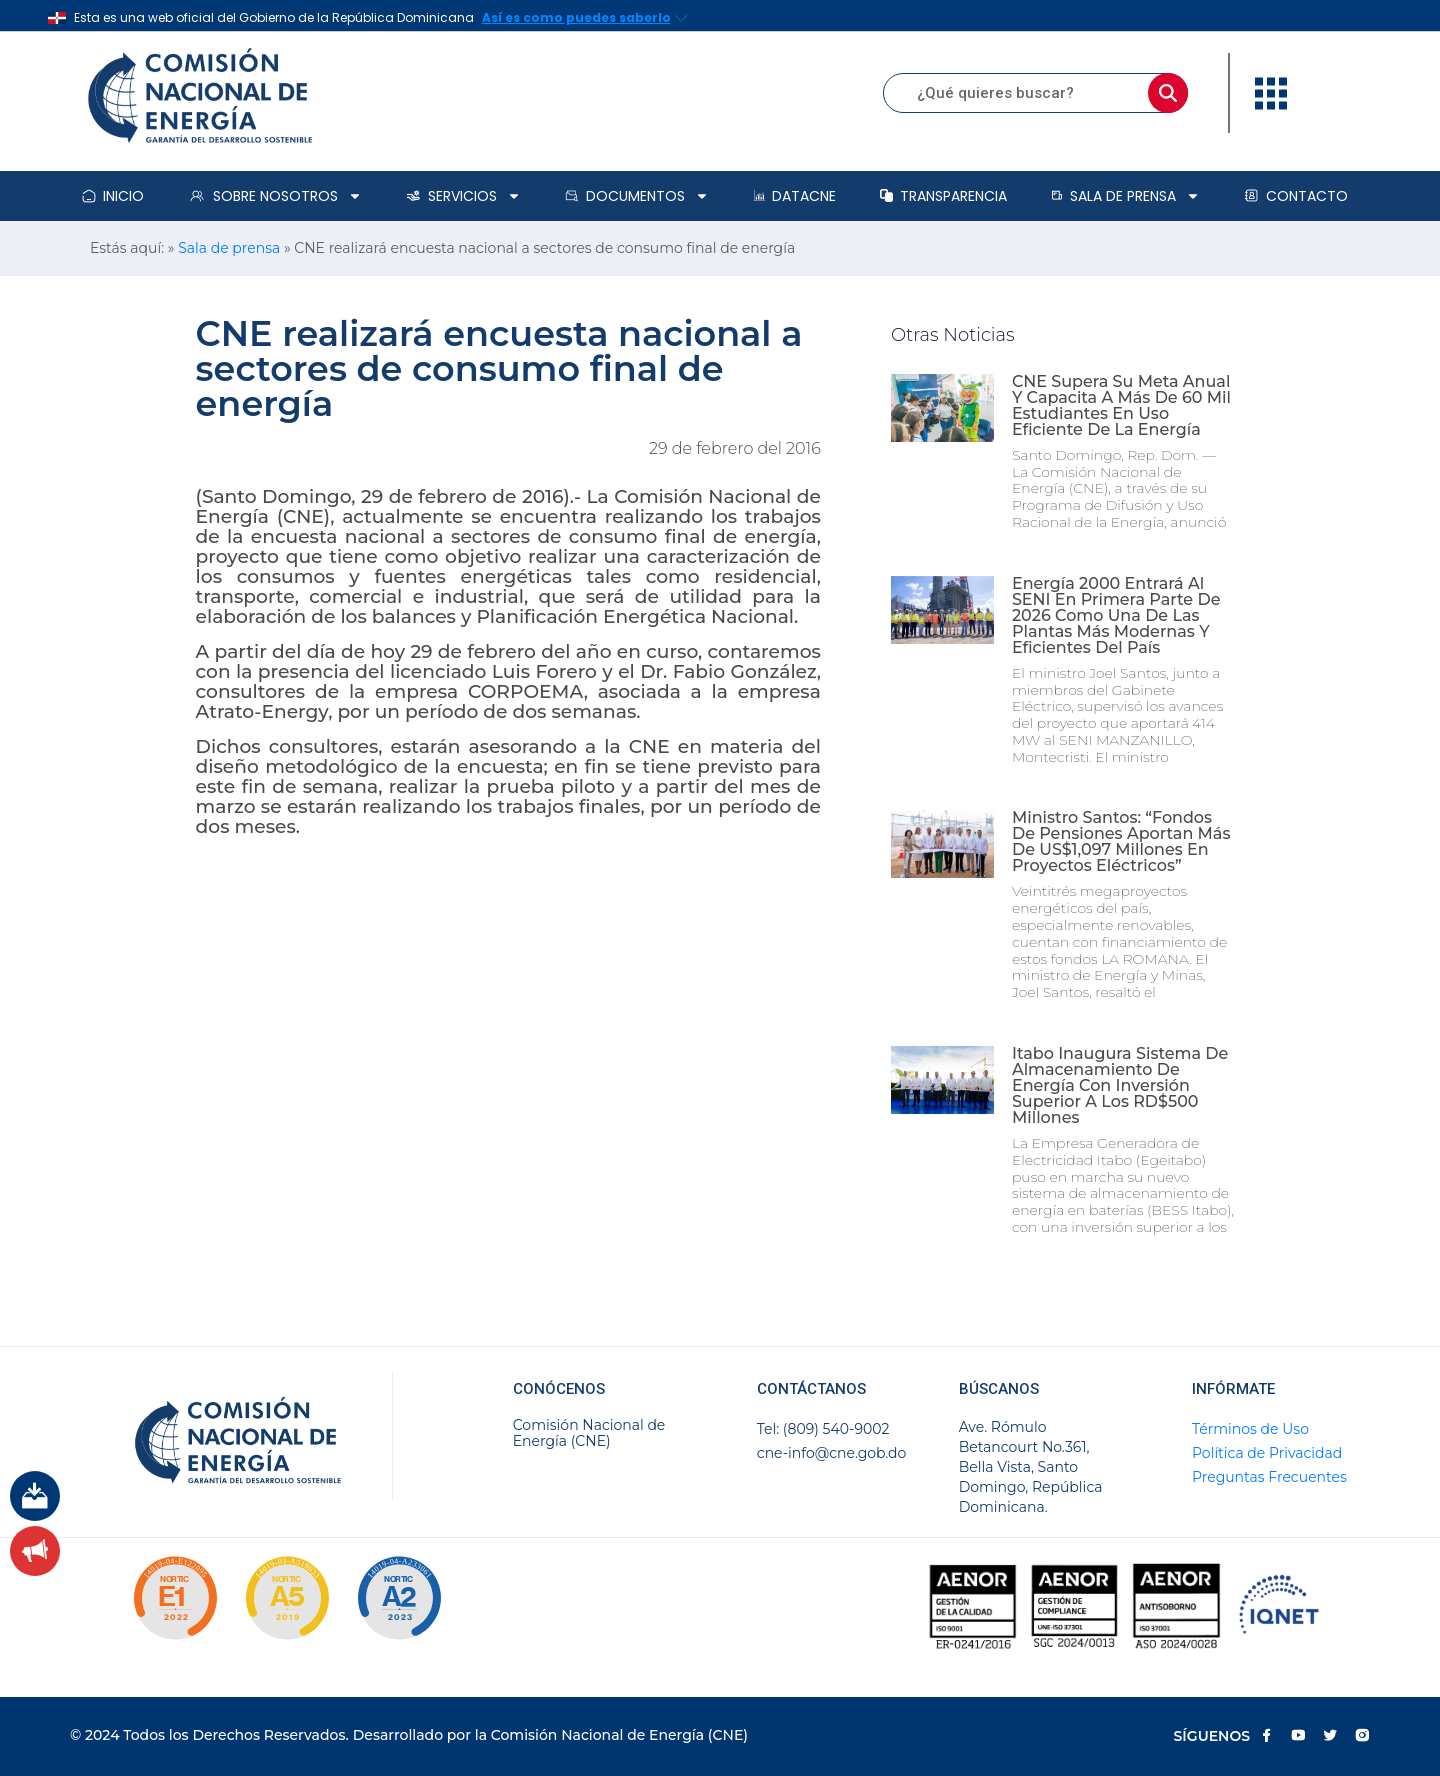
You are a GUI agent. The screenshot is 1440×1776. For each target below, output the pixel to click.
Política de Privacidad (1267, 1453)
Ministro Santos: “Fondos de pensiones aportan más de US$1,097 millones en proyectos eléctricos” (1121, 841)
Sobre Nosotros (275, 196)
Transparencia (943, 196)
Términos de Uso (1250, 1429)
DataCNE (795, 196)
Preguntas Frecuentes (1269, 1477)
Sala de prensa (1125, 196)
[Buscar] (1168, 93)
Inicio (113, 196)
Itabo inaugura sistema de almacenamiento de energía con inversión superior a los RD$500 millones (1120, 1085)
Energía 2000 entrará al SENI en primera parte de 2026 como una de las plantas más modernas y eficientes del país (1116, 615)
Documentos (637, 196)
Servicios (463, 196)
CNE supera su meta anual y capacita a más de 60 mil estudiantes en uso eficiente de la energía (1121, 405)
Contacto (1296, 196)
